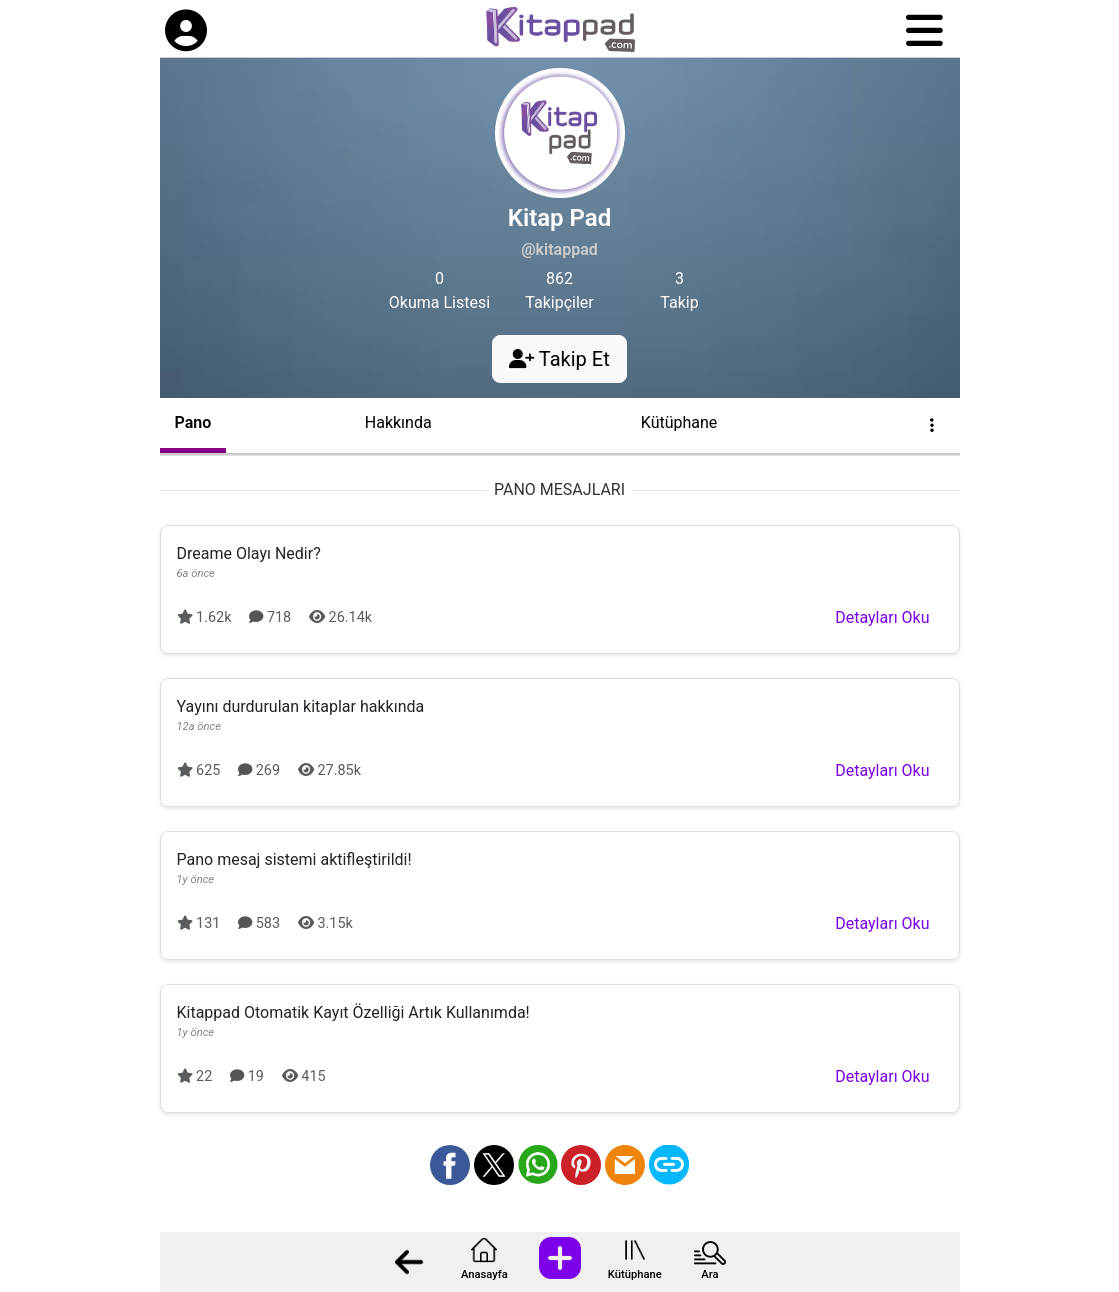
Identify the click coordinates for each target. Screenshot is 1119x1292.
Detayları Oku (882, 617)
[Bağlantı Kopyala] (669, 1165)
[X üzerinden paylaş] (494, 1165)
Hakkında (398, 422)
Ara (709, 1274)
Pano (193, 422)
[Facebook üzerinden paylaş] (450, 1165)
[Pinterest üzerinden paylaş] (581, 1165)
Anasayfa (484, 1274)
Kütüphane (635, 1274)
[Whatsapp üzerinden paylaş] (538, 1165)
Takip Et (559, 359)
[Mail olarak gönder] (625, 1165)
